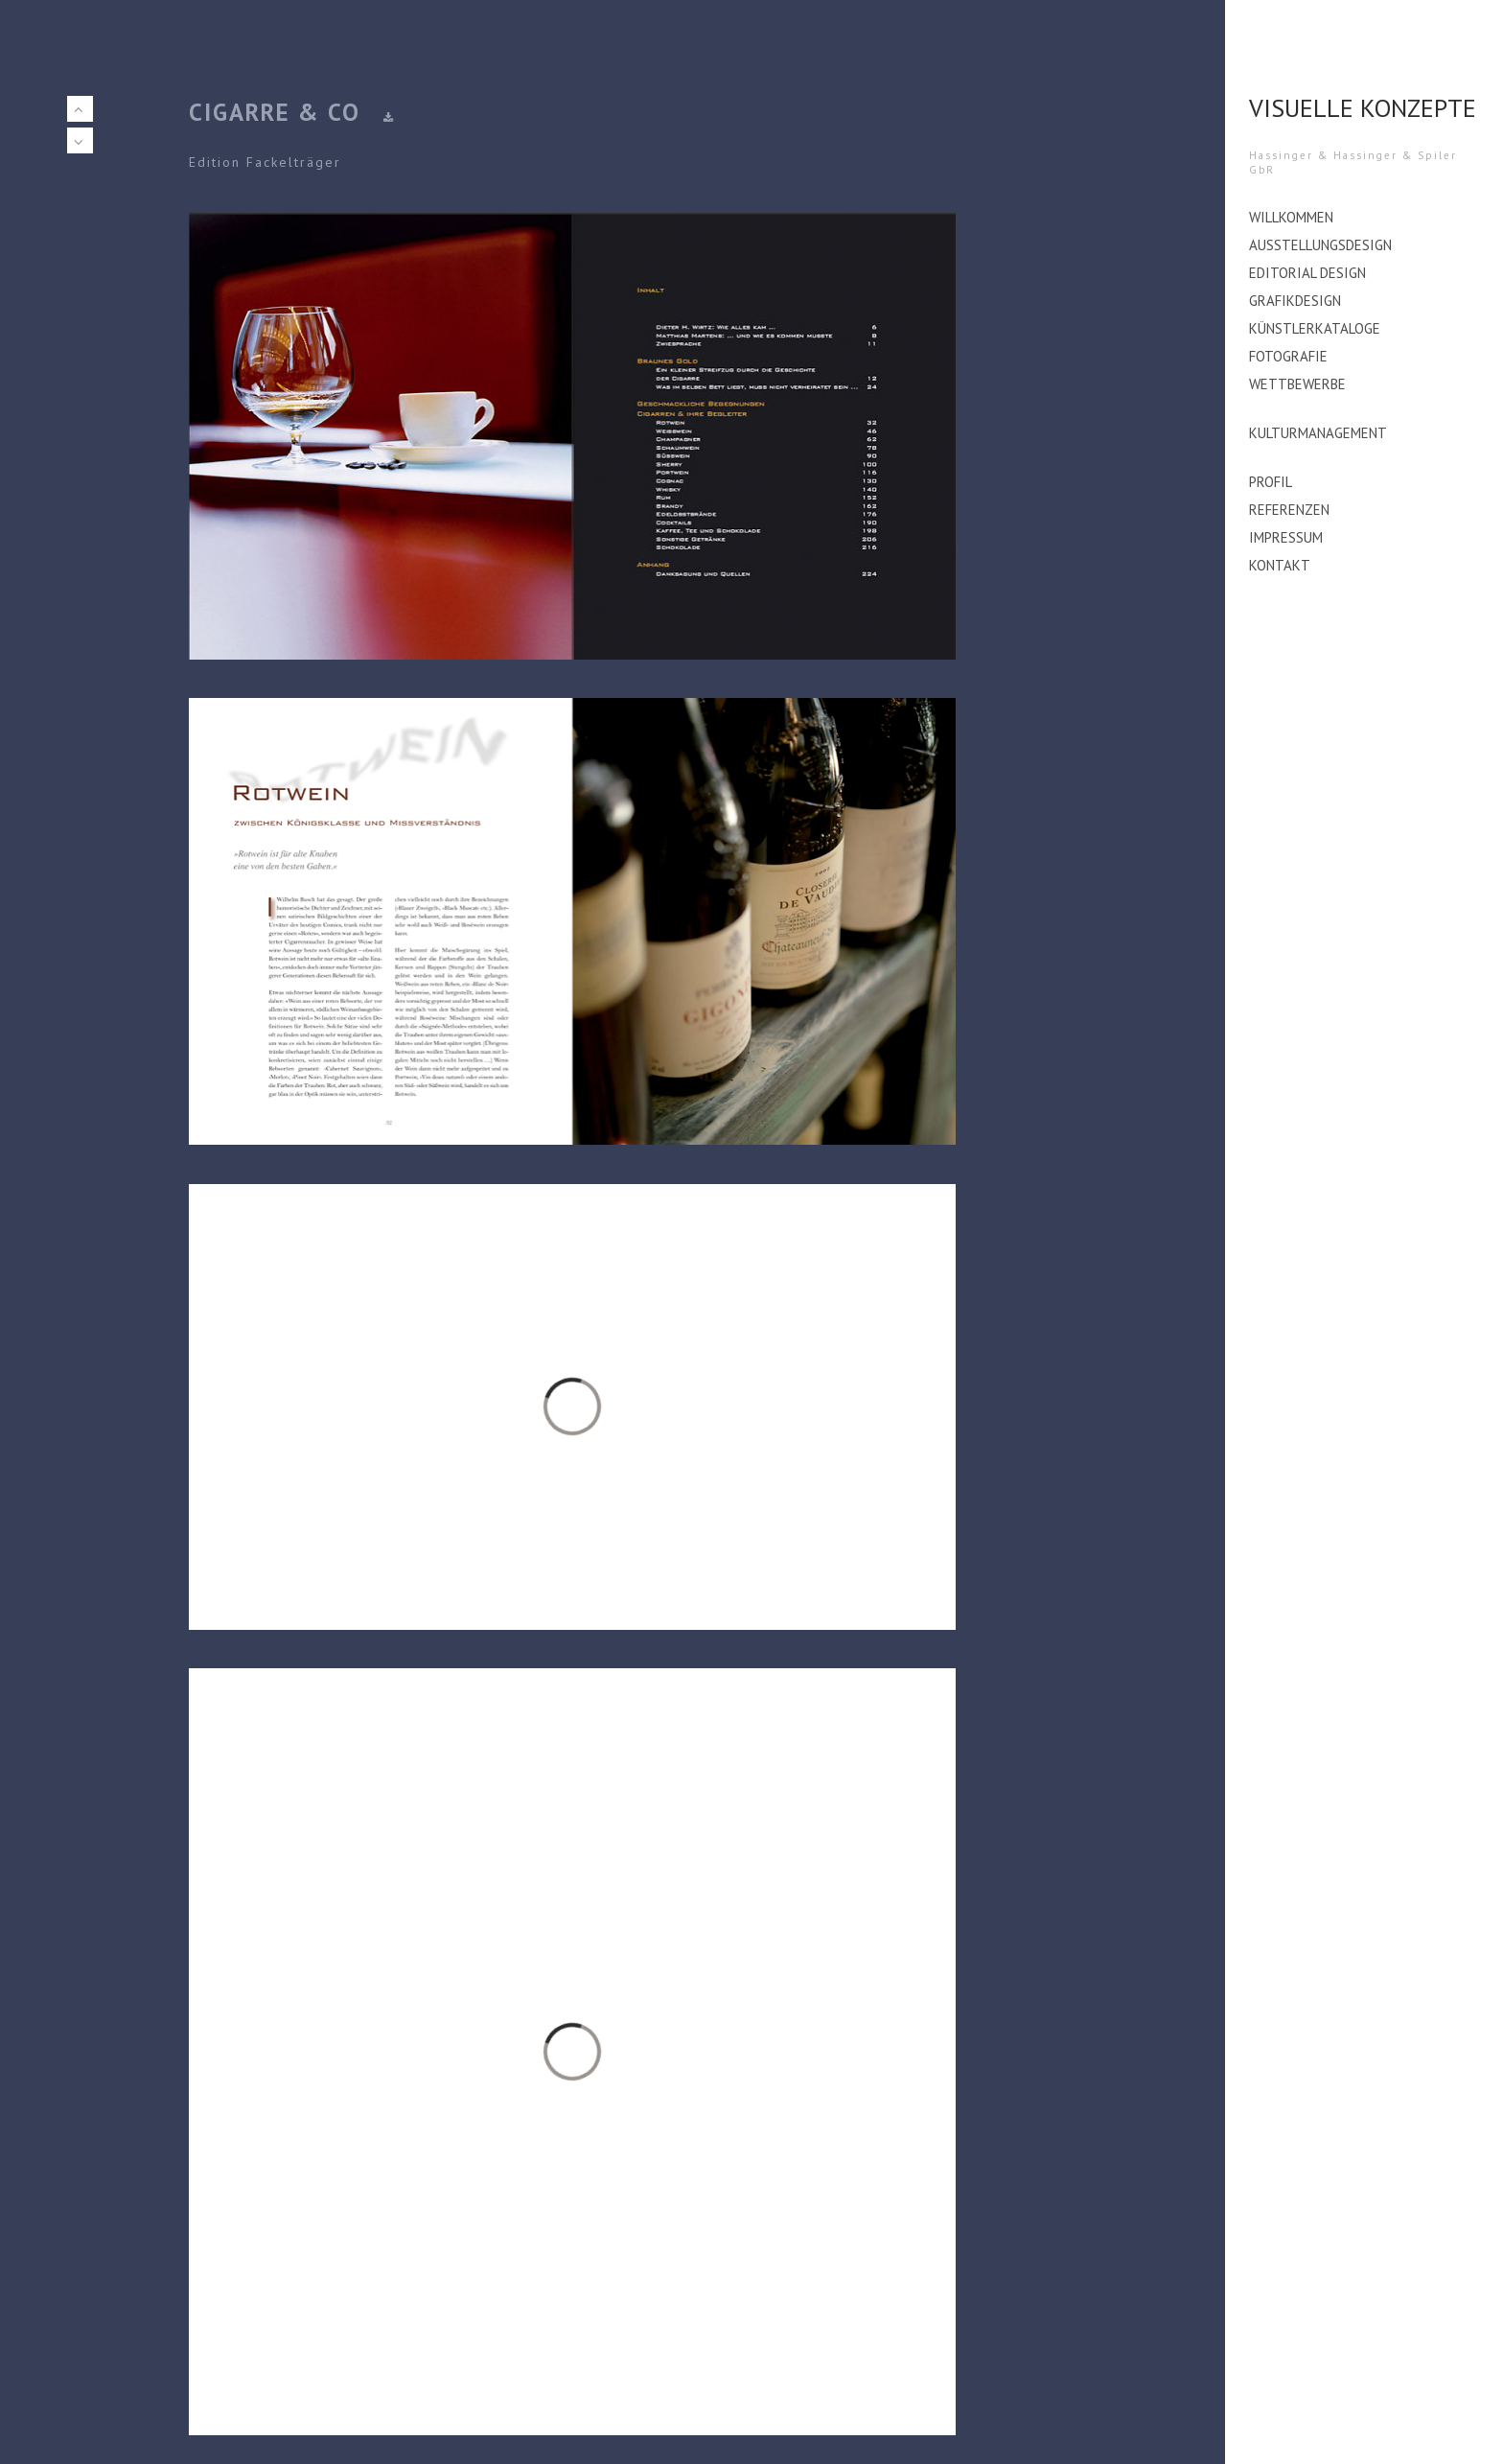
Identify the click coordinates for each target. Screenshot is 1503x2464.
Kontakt (1279, 565)
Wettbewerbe (1297, 384)
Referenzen (1289, 509)
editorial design (1307, 273)
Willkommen (1291, 217)
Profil (1270, 482)
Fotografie (1288, 356)
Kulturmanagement (1318, 433)
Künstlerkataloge (1314, 328)
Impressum (1286, 537)
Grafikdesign (1295, 300)
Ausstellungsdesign (1320, 245)
